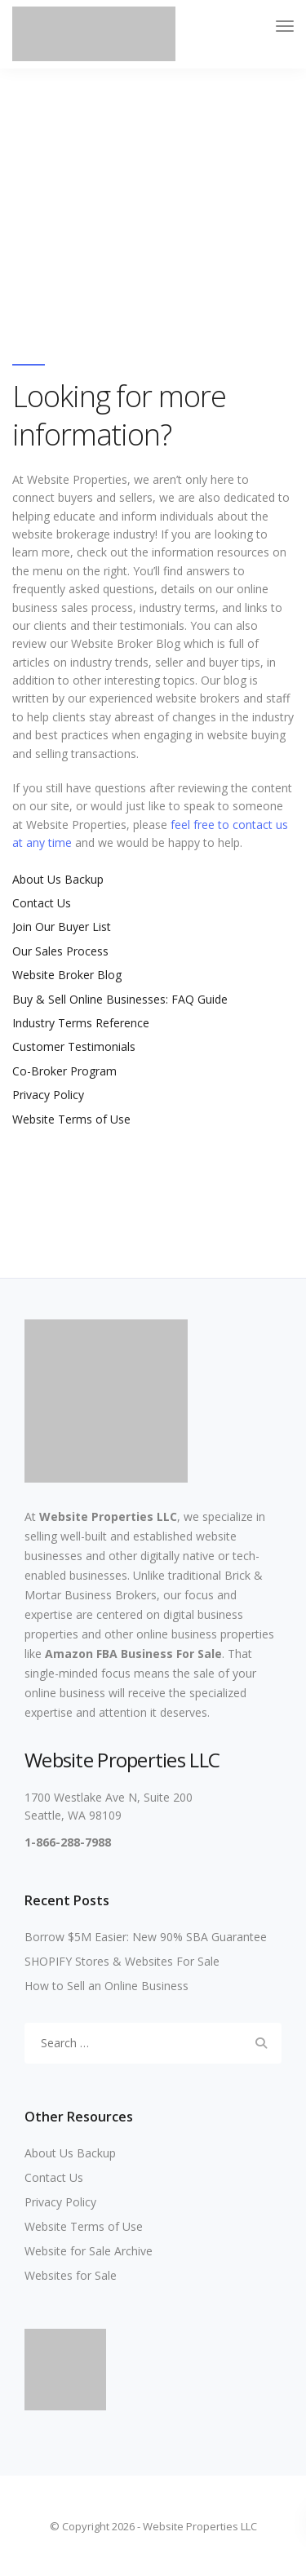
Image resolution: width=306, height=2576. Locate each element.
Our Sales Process (60, 951)
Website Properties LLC (108, 1516)
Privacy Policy (48, 1094)
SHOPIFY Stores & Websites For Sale (122, 1961)
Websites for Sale (70, 2275)
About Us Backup (58, 879)
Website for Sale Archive (88, 2251)
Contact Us (41, 903)
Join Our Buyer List (61, 926)
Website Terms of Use (71, 1119)
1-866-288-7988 (67, 1842)
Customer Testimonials (73, 1046)
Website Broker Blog (67, 974)
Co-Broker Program (64, 1071)
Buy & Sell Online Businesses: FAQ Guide (120, 999)
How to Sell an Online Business (106, 1985)
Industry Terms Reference (80, 1023)
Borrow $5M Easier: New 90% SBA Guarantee (145, 1936)
